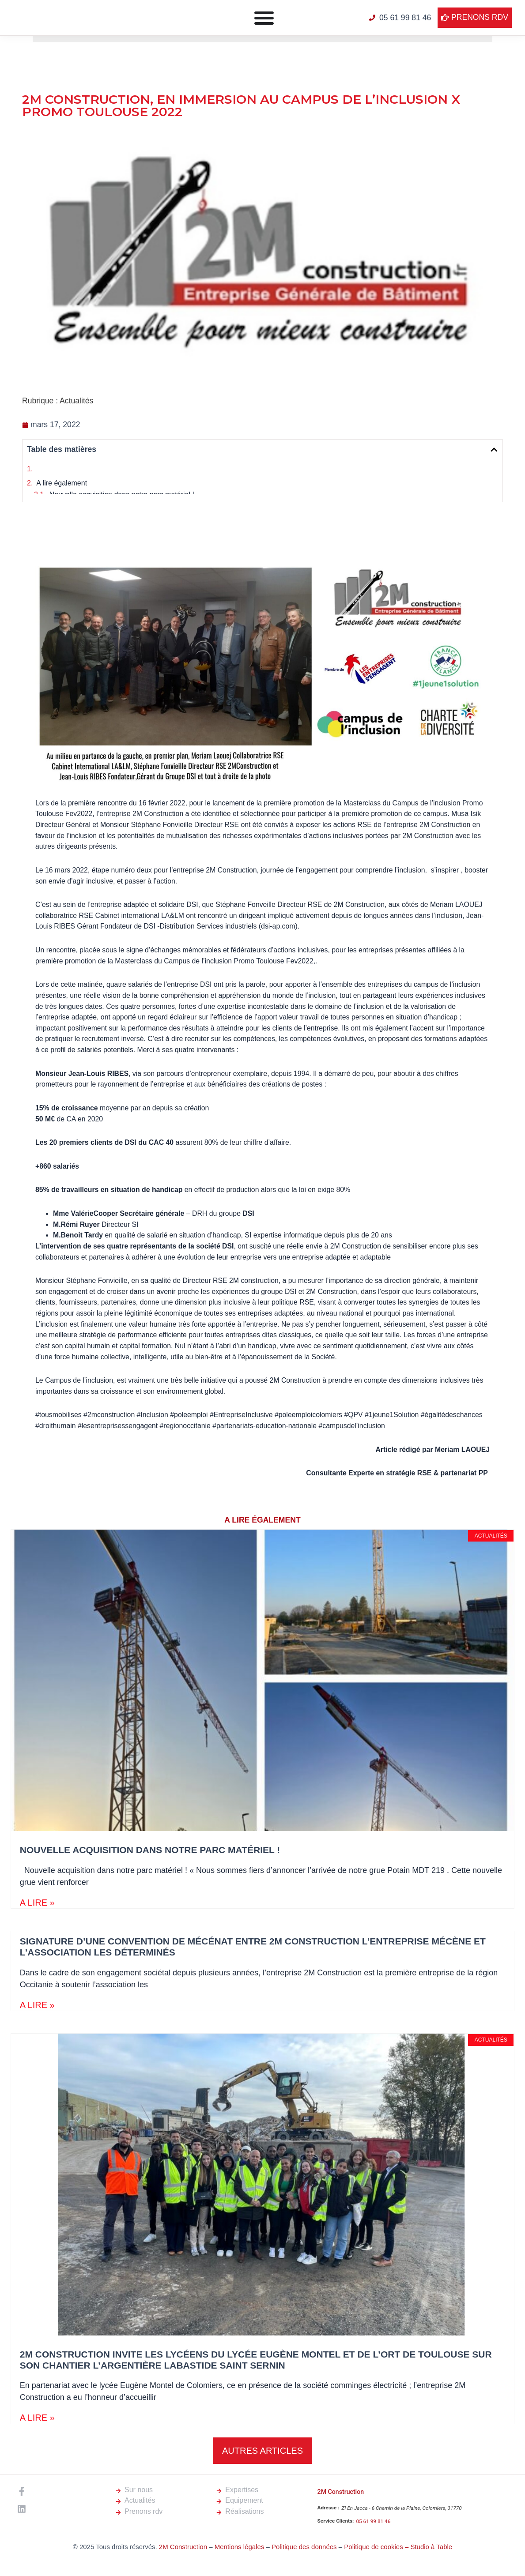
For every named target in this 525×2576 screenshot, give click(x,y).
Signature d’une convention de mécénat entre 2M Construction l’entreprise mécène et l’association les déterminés (227, 512)
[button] (494, 450)
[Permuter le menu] (264, 17)
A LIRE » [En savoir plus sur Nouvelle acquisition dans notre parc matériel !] (37, 1944)
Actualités (76, 400)
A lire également (61, 483)
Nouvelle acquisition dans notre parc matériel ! (121, 497)
